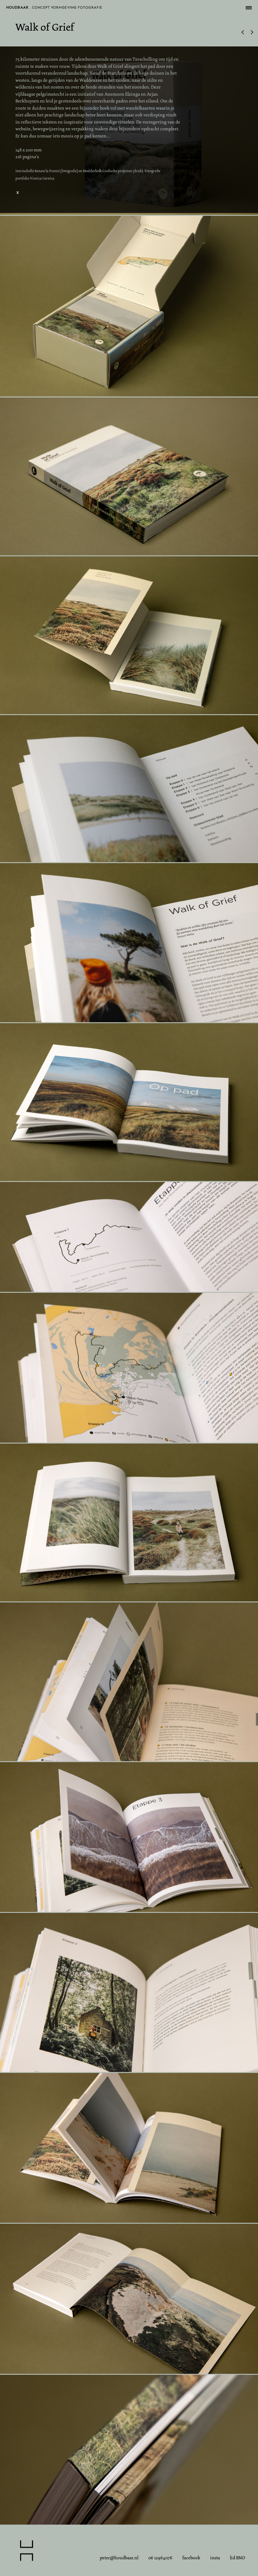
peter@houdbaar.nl (119, 2558)
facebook (191, 2558)
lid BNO (237, 2558)
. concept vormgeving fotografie (54, 9)
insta (215, 2558)
